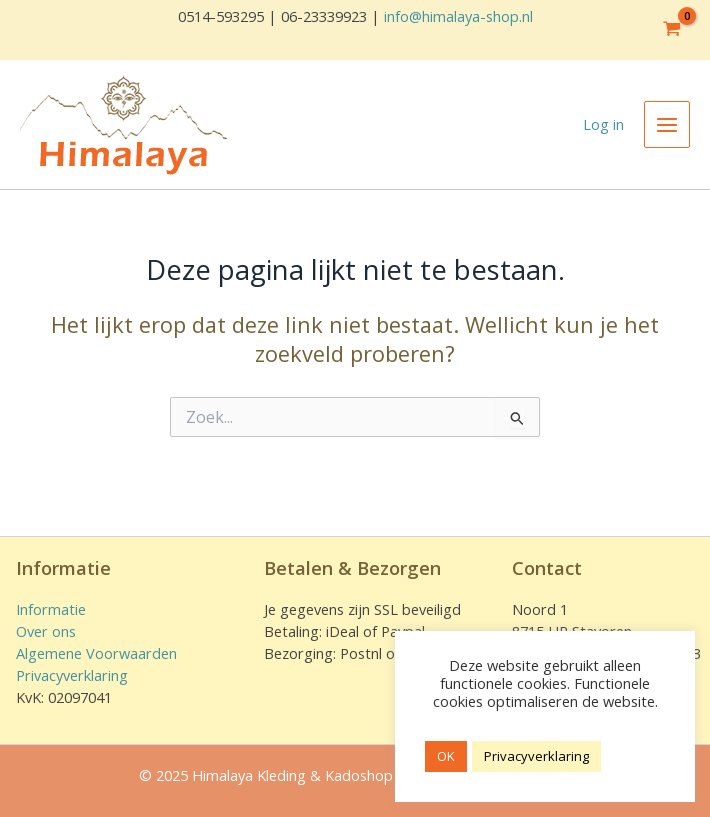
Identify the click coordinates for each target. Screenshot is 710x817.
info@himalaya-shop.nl (458, 16)
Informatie (51, 609)
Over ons (46, 631)
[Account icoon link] (603, 125)
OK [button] (446, 756)
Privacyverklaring (72, 675)
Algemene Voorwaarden (96, 653)
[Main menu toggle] (667, 124)
